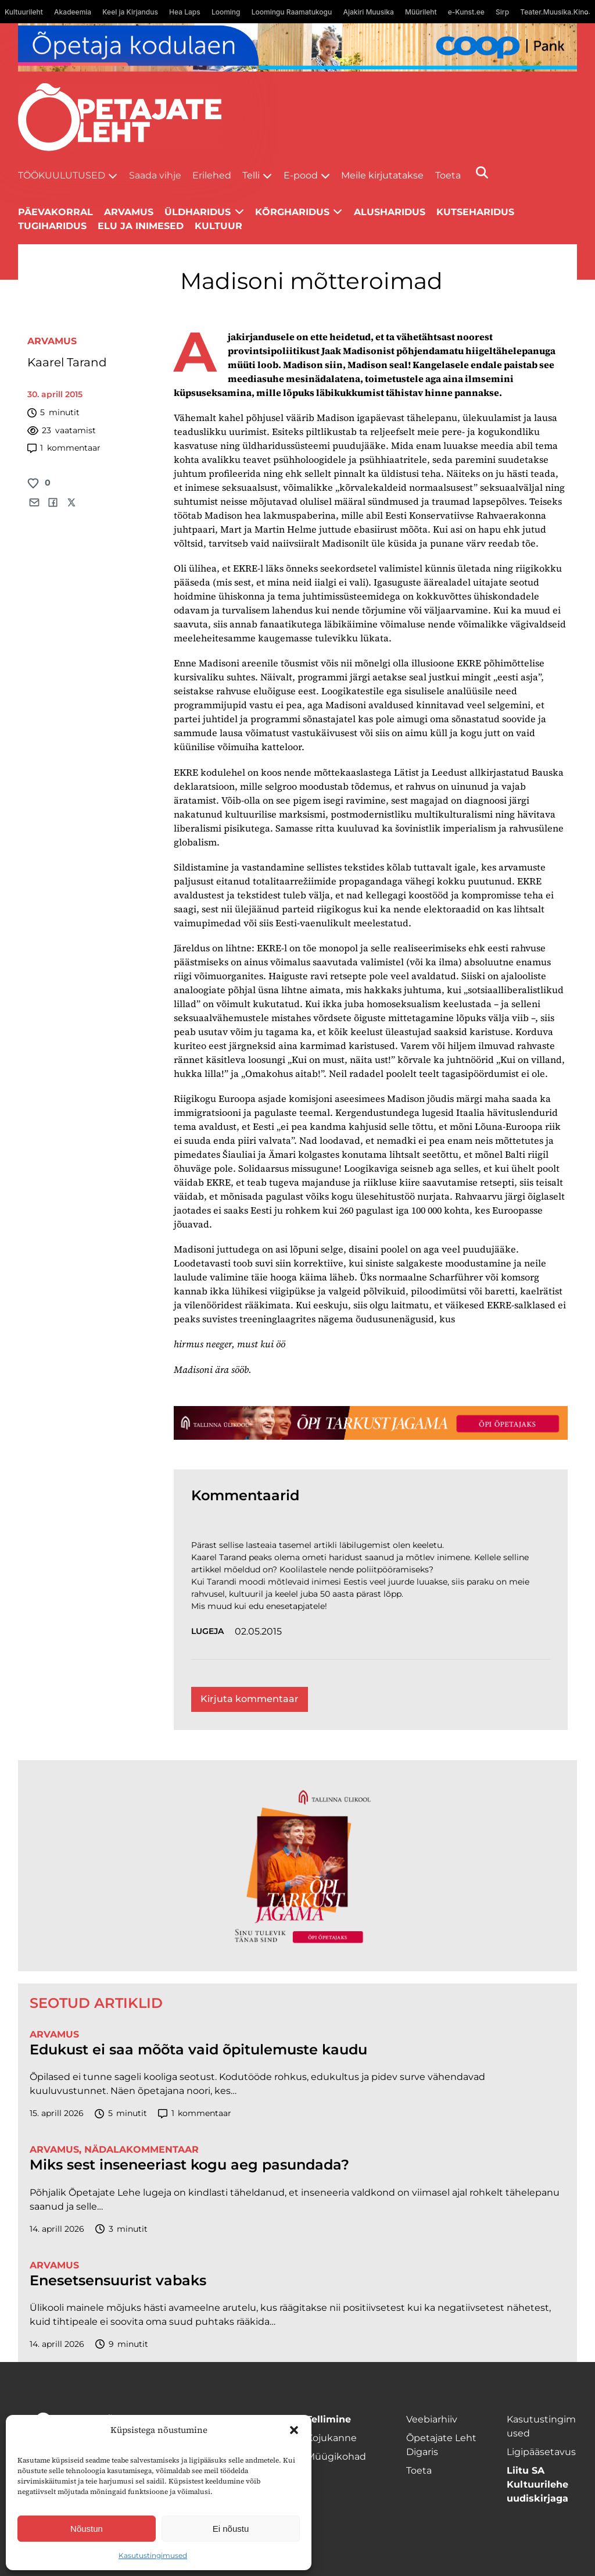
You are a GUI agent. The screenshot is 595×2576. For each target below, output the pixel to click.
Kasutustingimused (153, 2555)
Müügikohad (336, 2456)
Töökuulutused (61, 175)
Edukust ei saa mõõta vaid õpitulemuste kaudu (198, 2050)
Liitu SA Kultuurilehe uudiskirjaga (537, 2484)
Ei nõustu (231, 2529)
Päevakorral (55, 211)
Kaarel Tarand (67, 362)
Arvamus (52, 341)
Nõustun (86, 2529)
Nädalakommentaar (141, 2149)
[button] (294, 2430)
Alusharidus (389, 211)
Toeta (448, 175)
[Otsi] (482, 172)
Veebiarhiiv (431, 2419)
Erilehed (211, 175)
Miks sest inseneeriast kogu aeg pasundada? (189, 2165)
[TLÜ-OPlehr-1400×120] (371, 1423)
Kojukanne (331, 2437)
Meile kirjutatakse (382, 175)
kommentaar (64, 448)
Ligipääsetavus (541, 2451)
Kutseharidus (475, 211)
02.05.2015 (258, 1631)
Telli (251, 175)
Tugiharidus (52, 225)
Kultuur (218, 225)
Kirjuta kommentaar (249, 1698)
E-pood (301, 175)
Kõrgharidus (292, 211)
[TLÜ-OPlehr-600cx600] (297, 1866)
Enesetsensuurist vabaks (118, 2280)
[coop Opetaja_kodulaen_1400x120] (298, 47)
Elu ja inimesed (141, 225)
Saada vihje (155, 175)
